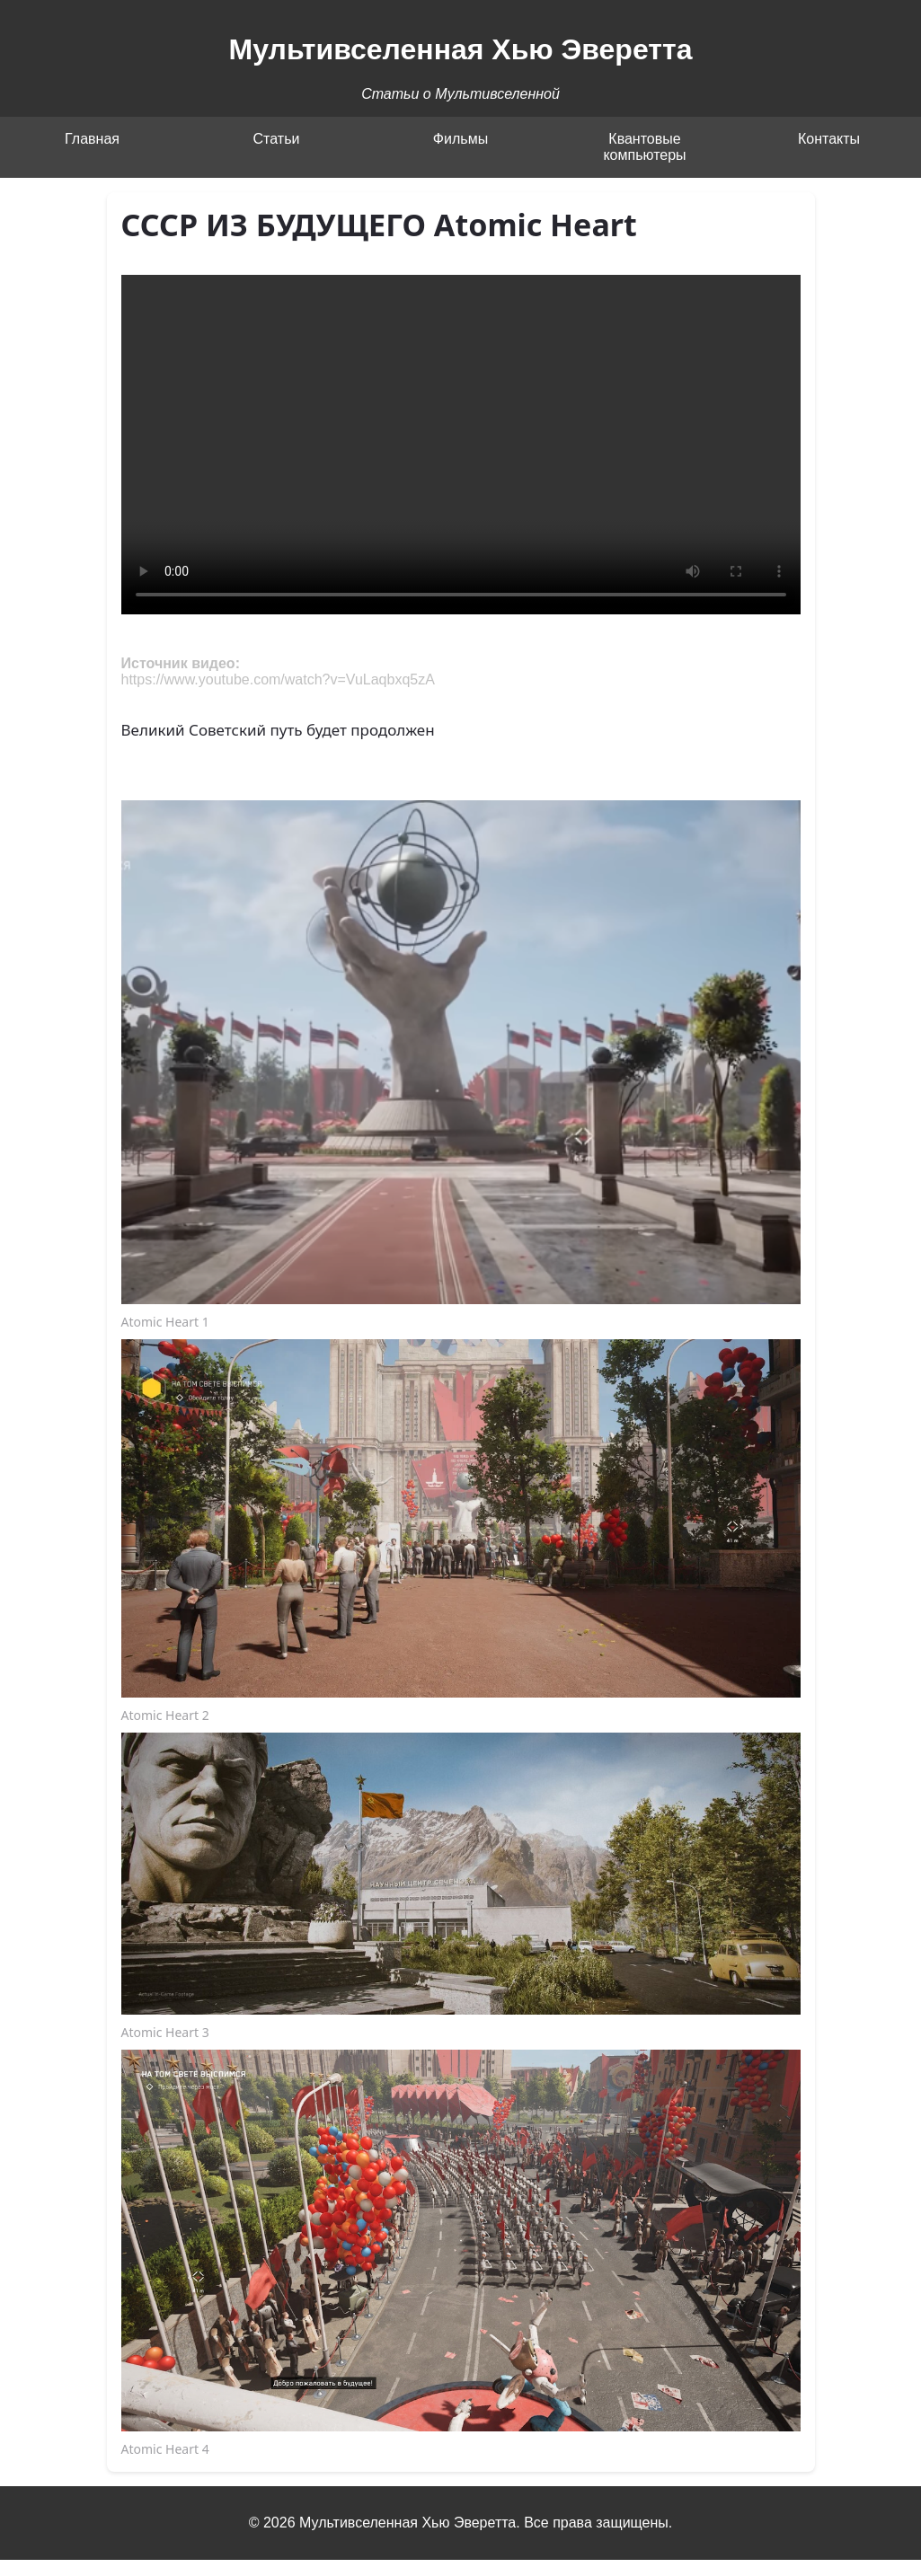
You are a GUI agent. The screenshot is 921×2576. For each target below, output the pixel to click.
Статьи (276, 138)
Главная (92, 138)
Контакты (829, 138)
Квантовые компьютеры (644, 147)
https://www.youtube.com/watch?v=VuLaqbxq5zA (278, 679)
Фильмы (460, 138)
